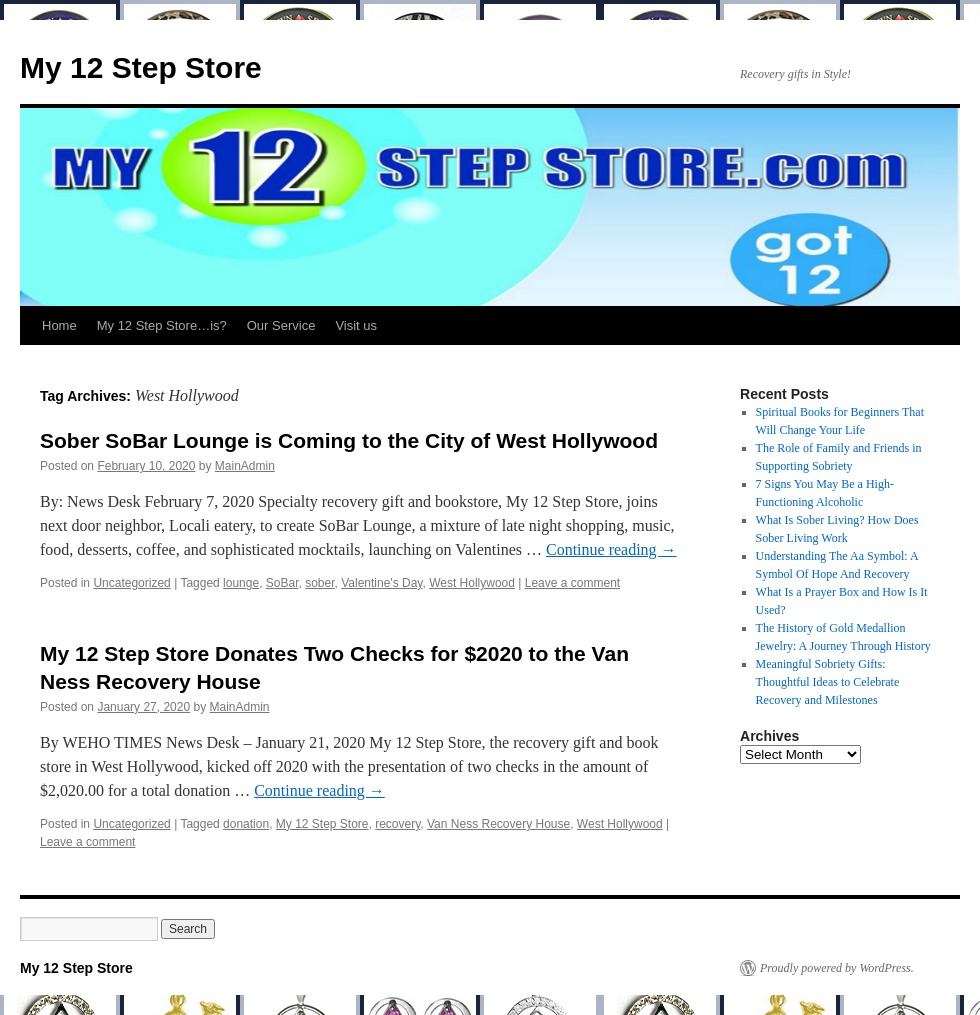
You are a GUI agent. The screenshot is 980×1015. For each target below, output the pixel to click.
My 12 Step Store (141, 67)
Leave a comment (572, 583)
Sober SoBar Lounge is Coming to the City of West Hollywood (349, 440)
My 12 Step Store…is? (162, 325)
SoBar (282, 583)
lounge (241, 583)
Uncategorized (131, 583)
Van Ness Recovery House (498, 824)
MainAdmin (245, 466)
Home (59, 325)
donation (246, 824)
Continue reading (611, 549)
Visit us (356, 325)
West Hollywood (472, 583)
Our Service (281, 325)
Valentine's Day (381, 583)
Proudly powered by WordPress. (837, 968)
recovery (397, 824)
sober (319, 583)
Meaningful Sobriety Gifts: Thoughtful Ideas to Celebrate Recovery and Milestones (828, 682)
